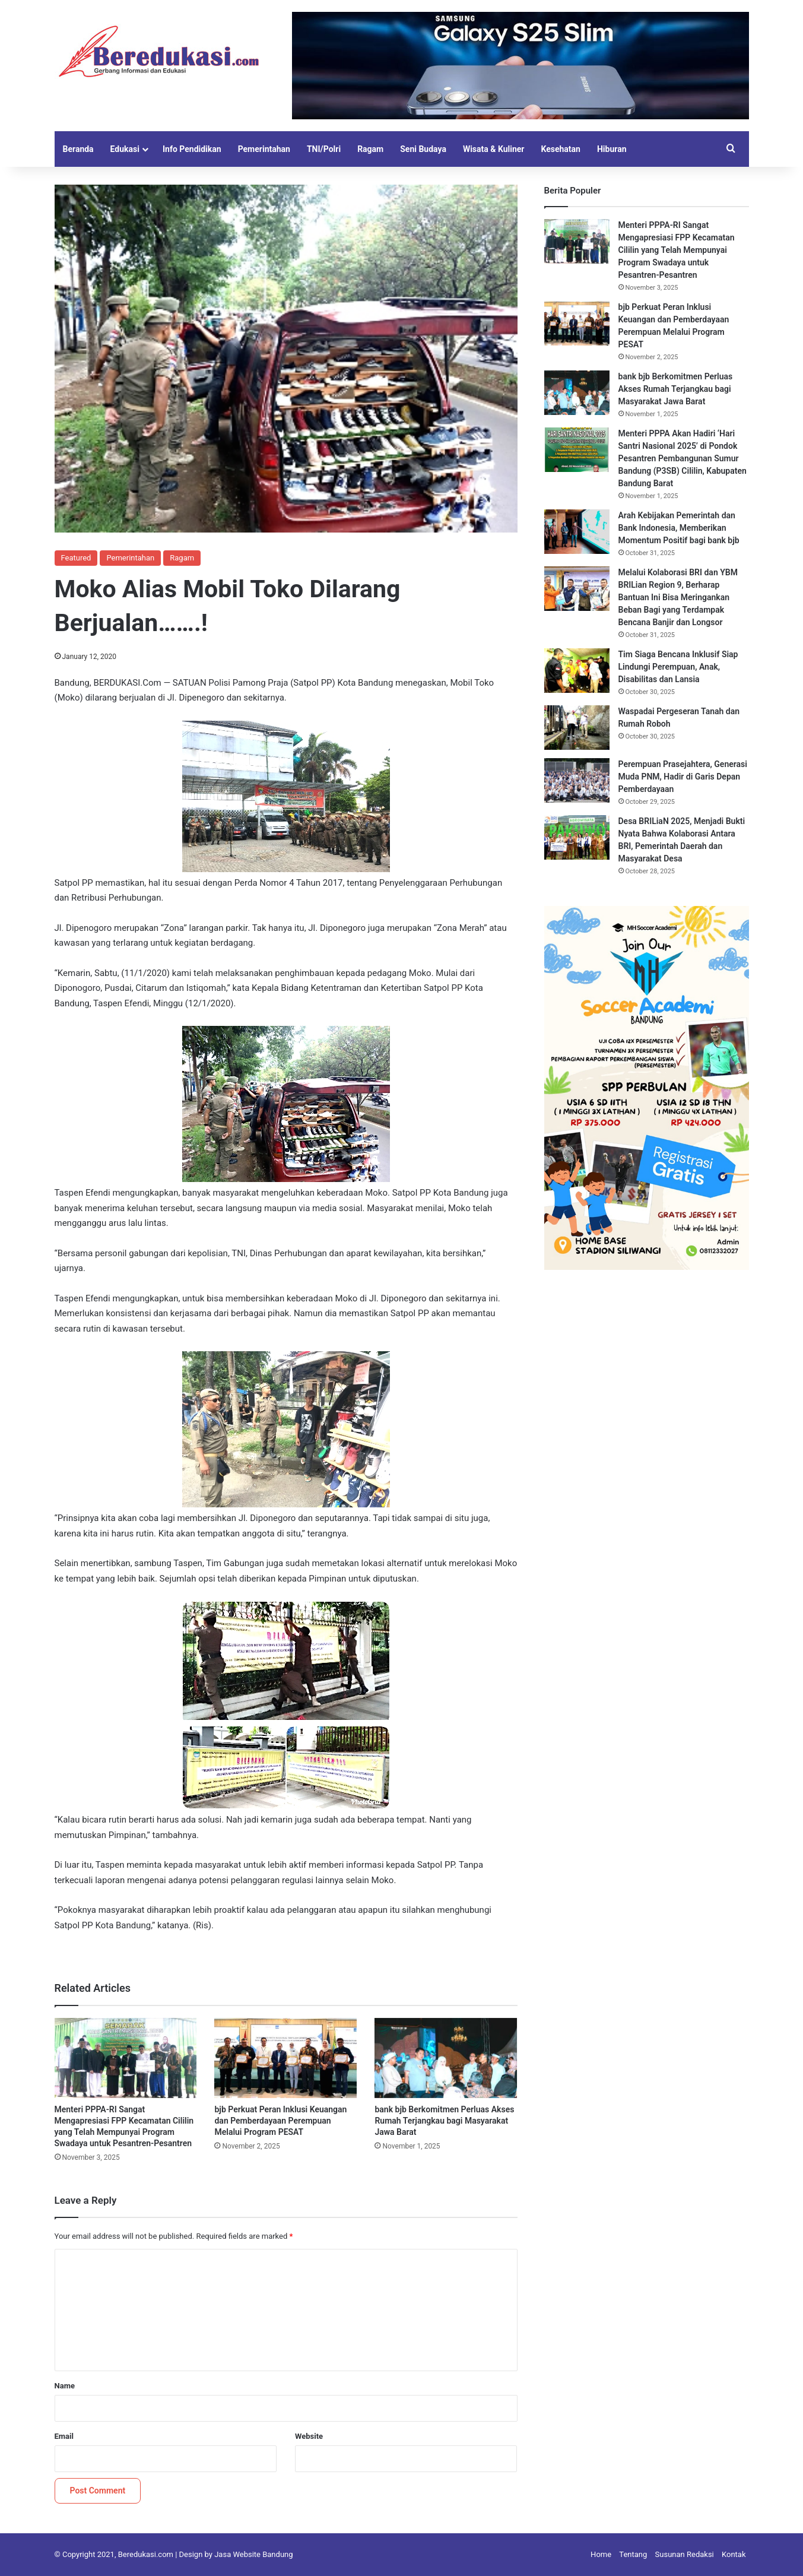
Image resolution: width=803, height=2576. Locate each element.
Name (65, 2385)
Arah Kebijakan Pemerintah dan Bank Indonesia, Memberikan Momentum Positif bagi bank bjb (678, 528)
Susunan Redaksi (684, 2554)
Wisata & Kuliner (494, 149)
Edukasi (124, 149)
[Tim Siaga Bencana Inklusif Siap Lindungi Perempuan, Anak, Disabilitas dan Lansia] (577, 670)
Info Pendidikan (192, 149)
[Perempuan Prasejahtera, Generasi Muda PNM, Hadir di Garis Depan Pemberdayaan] (577, 780)
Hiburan (612, 149)
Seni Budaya (423, 149)
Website (309, 2436)
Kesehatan (560, 149)
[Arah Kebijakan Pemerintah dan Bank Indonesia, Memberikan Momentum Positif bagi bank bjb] (577, 531)
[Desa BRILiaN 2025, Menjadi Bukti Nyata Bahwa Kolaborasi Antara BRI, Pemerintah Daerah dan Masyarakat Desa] (577, 837)
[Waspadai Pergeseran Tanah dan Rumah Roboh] (577, 727)
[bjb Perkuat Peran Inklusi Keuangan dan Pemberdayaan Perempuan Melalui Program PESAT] (285, 2058)
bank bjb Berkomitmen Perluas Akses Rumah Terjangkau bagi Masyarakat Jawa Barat (444, 2121)
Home (601, 2554)
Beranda (78, 149)
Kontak (734, 2554)
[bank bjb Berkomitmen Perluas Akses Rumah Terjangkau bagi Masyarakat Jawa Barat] (445, 2058)
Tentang (633, 2554)
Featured (76, 557)
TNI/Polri (324, 149)
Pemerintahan (264, 149)
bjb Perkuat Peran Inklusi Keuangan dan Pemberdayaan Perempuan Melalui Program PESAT (280, 2121)
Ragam (370, 149)
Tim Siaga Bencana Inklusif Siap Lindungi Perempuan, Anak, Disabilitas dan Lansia (678, 666)
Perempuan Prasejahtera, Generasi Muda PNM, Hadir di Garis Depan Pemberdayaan (682, 776)
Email (64, 2436)
